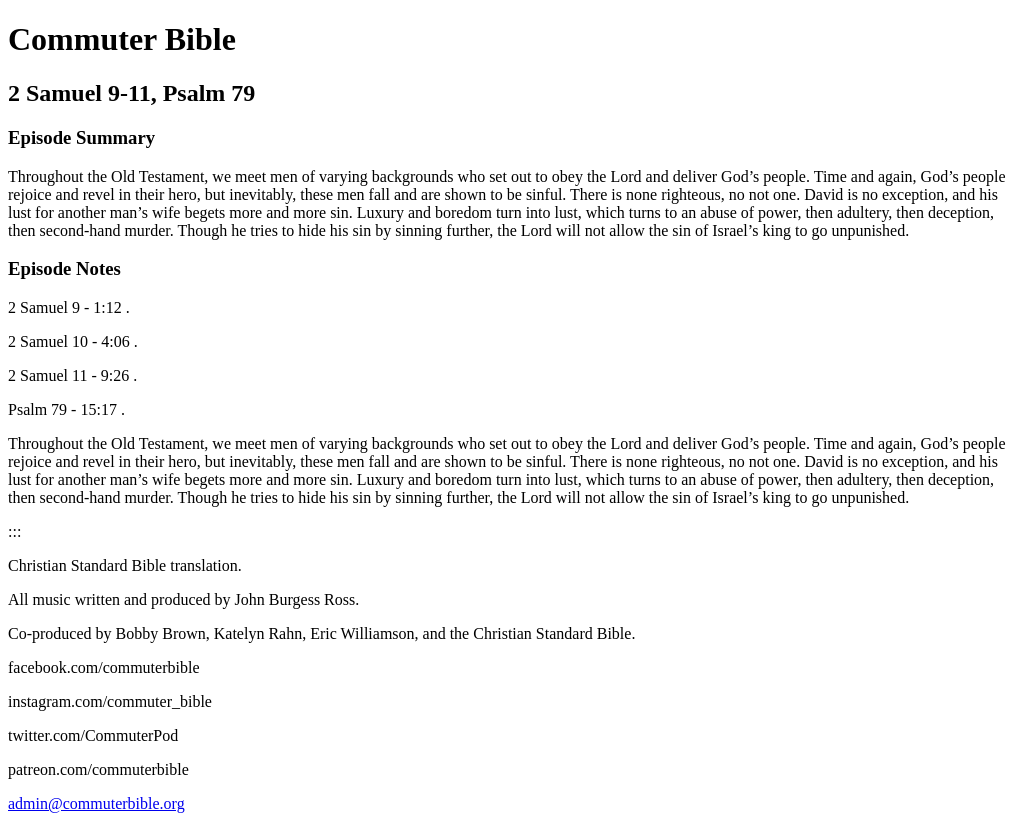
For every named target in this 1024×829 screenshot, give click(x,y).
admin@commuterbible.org (96, 803)
